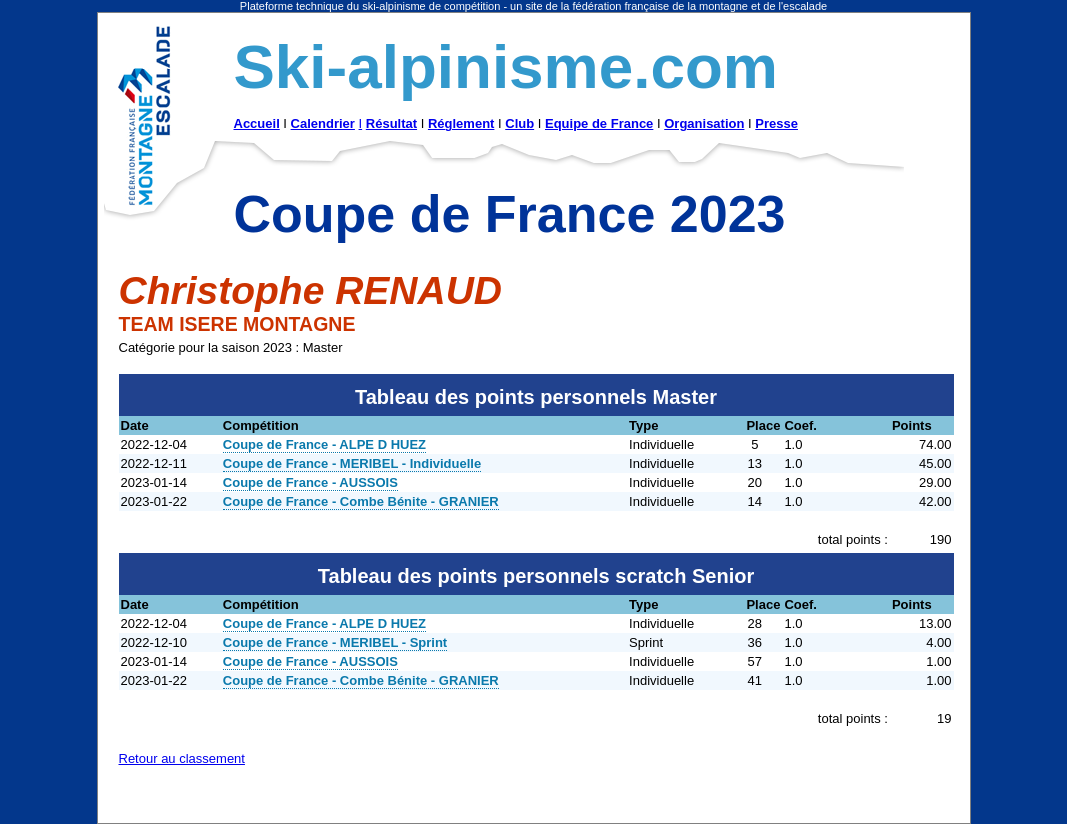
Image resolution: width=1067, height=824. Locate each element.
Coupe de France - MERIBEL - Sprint (335, 642)
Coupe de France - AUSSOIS (310, 482)
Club (519, 123)
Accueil (257, 123)
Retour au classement (182, 758)
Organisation (704, 123)
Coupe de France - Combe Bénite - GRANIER (361, 501)
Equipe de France (599, 123)
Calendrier (323, 123)
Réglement (461, 123)
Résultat (391, 123)
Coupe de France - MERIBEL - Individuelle (352, 463)
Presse (776, 123)
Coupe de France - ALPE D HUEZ (324, 444)
